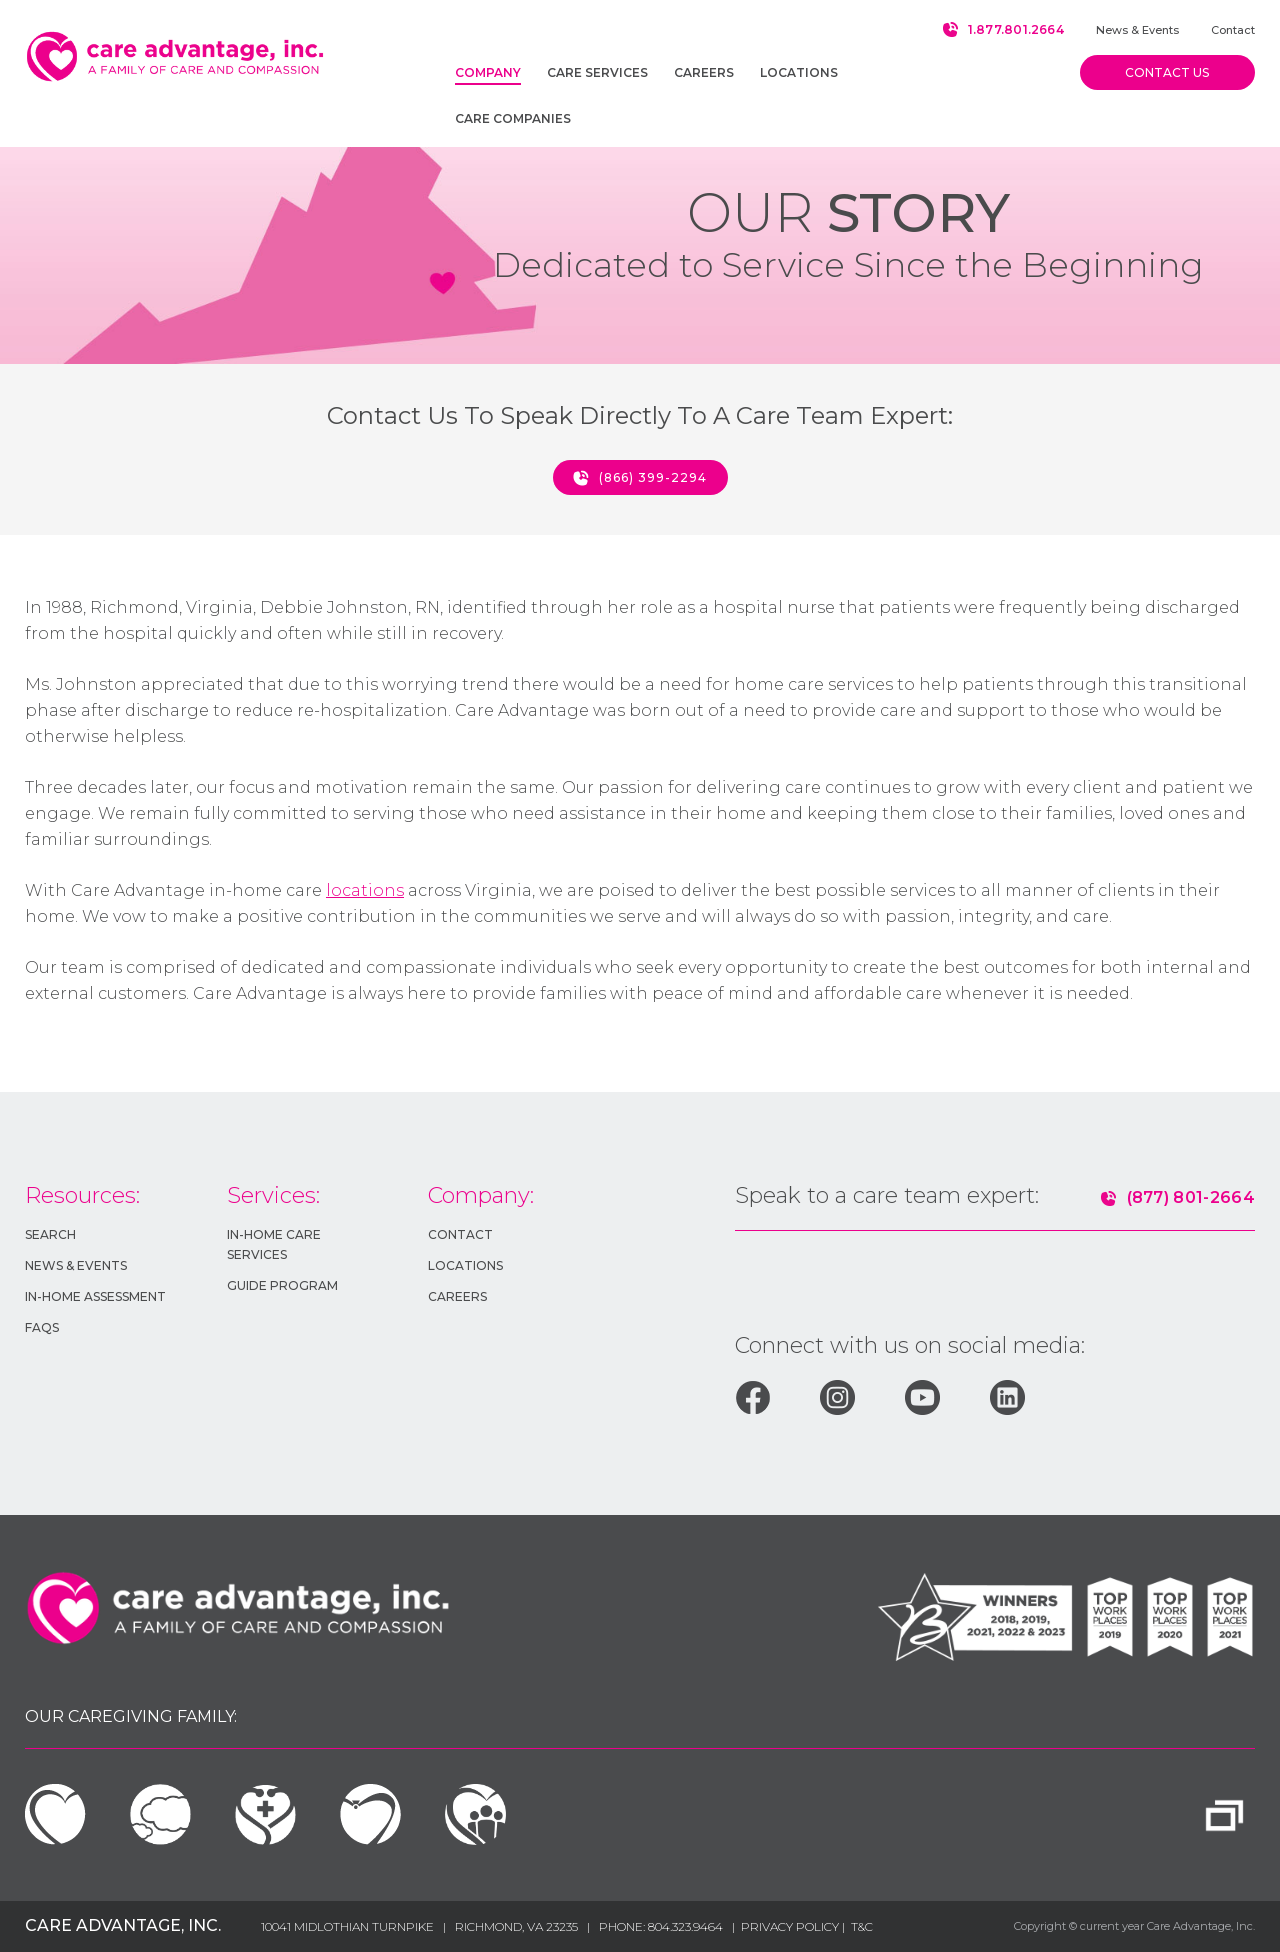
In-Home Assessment (95, 1296)
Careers (457, 1296)
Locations (465, 1265)
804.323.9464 (685, 1926)
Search (50, 1234)
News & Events (1137, 30)
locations (365, 890)
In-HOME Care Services (274, 1244)
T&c (862, 1926)
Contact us (1167, 72)
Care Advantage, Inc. (123, 1925)
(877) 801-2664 (1191, 1197)
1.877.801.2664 (1016, 29)
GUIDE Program (282, 1285)
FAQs (42, 1327)
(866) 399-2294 (652, 477)
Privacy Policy (791, 1926)
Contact (1233, 30)
